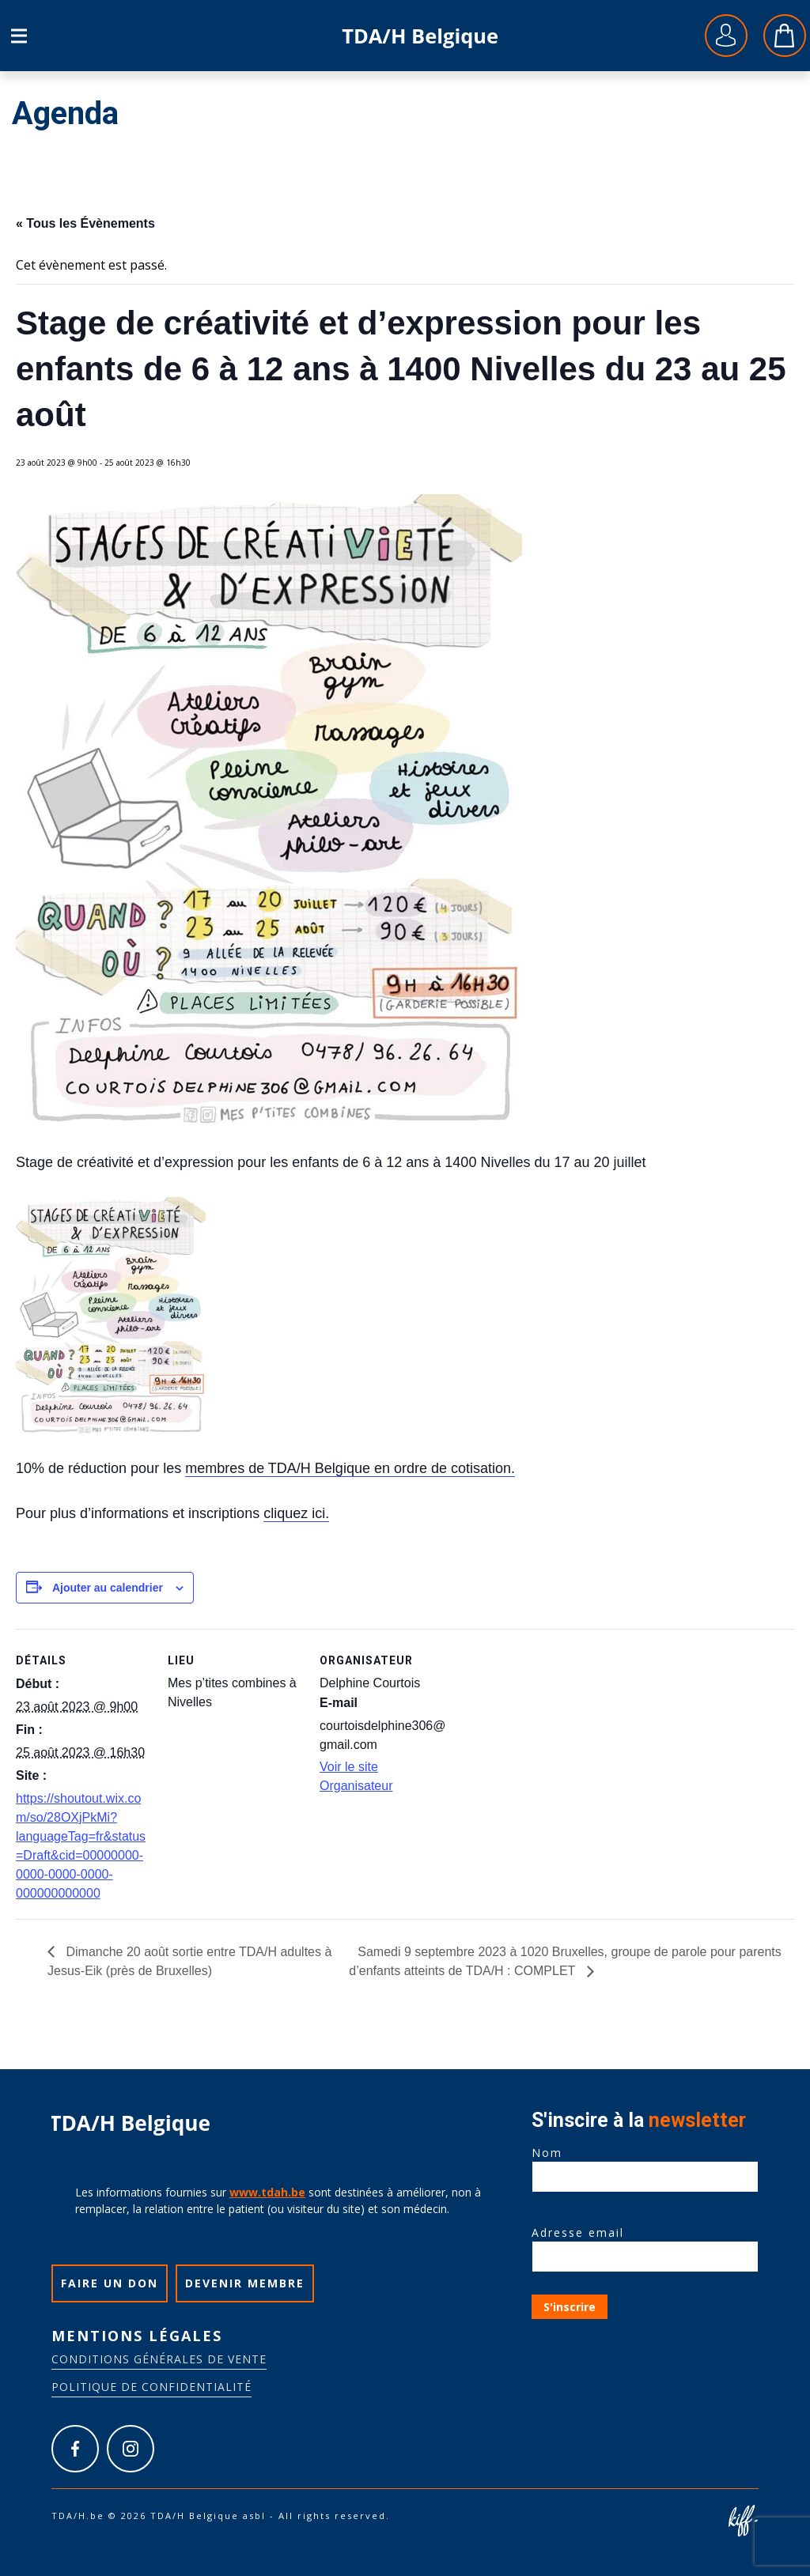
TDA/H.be (421, 35)
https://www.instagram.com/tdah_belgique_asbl (130, 2448)
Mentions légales (136, 2335)
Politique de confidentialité (151, 2386)
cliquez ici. (296, 1513)
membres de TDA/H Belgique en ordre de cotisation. (350, 1468)
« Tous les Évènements (85, 223)
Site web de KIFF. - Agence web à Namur (743, 2520)
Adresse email (645, 2244)
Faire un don (109, 2283)
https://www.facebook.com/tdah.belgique (75, 2448)
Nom (645, 2165)
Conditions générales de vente (159, 2358)
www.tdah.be (267, 2192)
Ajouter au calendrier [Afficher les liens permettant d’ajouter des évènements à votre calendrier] (107, 1587)
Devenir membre (245, 2283)
